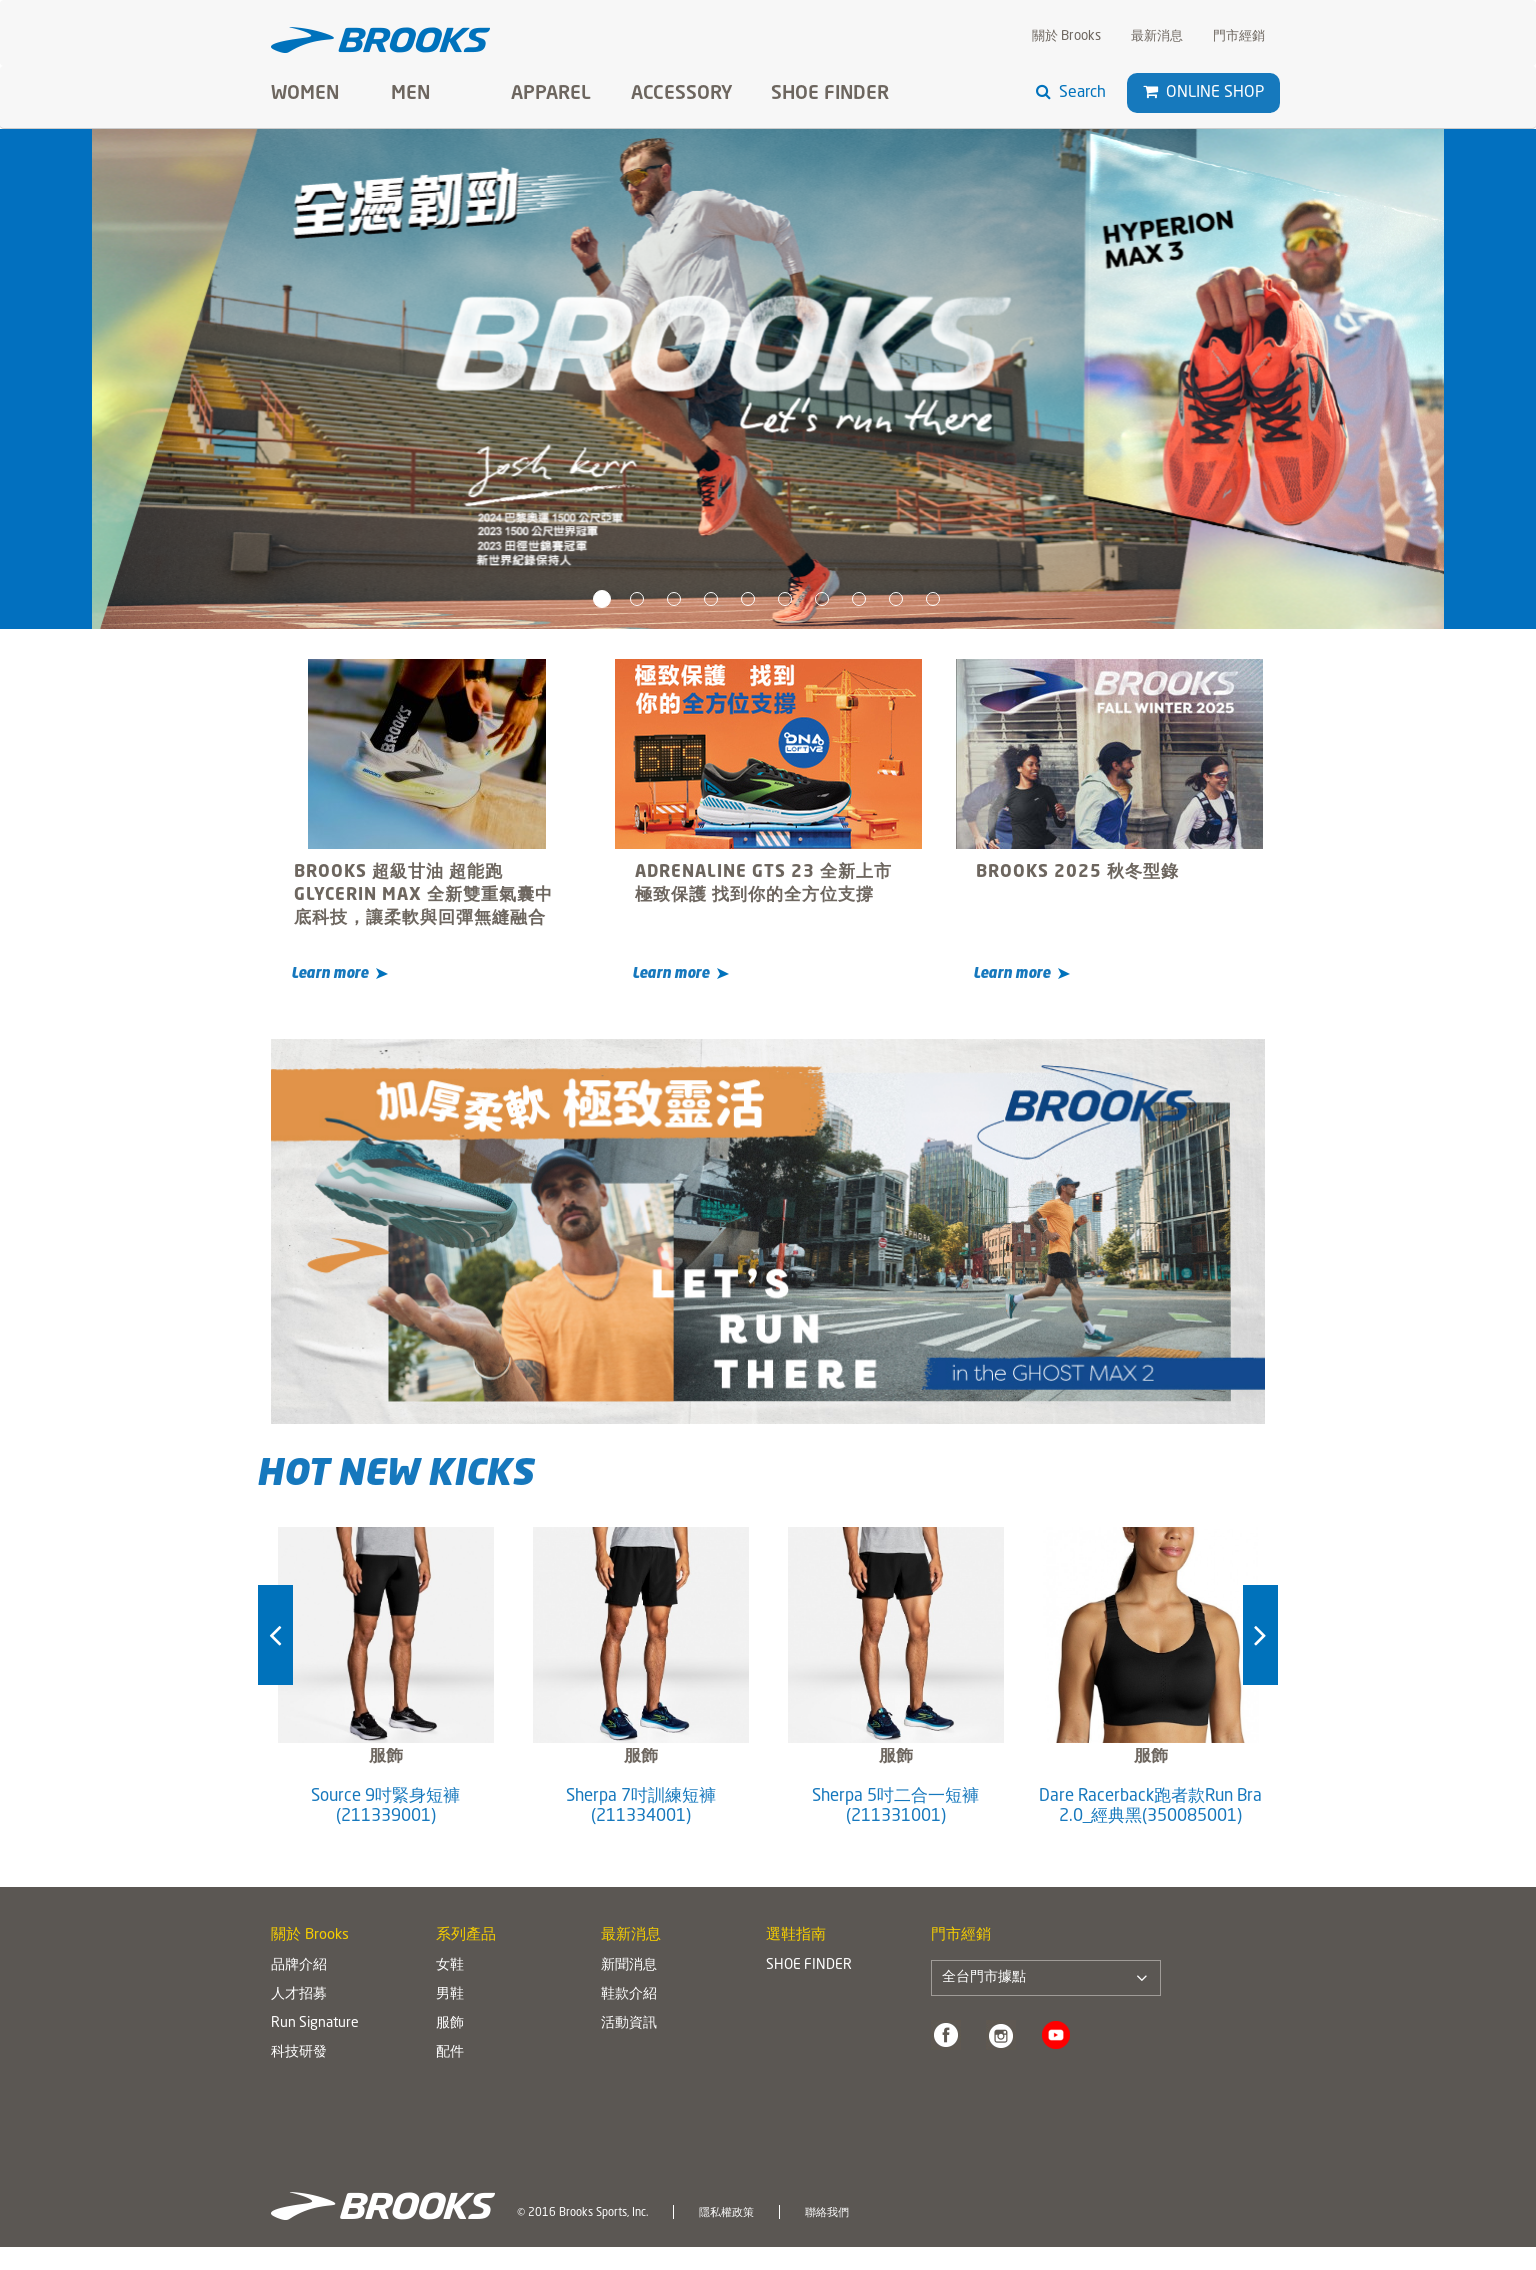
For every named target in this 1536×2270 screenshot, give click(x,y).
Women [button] (305, 94)
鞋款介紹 (629, 1994)
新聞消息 (629, 1965)
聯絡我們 (827, 2213)
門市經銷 (1239, 36)
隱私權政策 (726, 2213)
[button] (1150, 92)
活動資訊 (629, 2023)
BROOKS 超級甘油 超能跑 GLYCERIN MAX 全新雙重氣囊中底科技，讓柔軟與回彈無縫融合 (423, 895)
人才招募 (299, 1994)
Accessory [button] (682, 94)
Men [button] (410, 94)
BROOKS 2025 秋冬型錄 (1077, 872)
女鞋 (450, 1965)
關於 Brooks (1066, 36)
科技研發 (299, 2052)
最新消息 (1157, 36)
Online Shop (1203, 92)
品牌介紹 (299, 1965)
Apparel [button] (551, 94)
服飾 (450, 2023)
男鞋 (450, 1994)
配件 (450, 2052)
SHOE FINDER (830, 94)
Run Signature (315, 2023)
